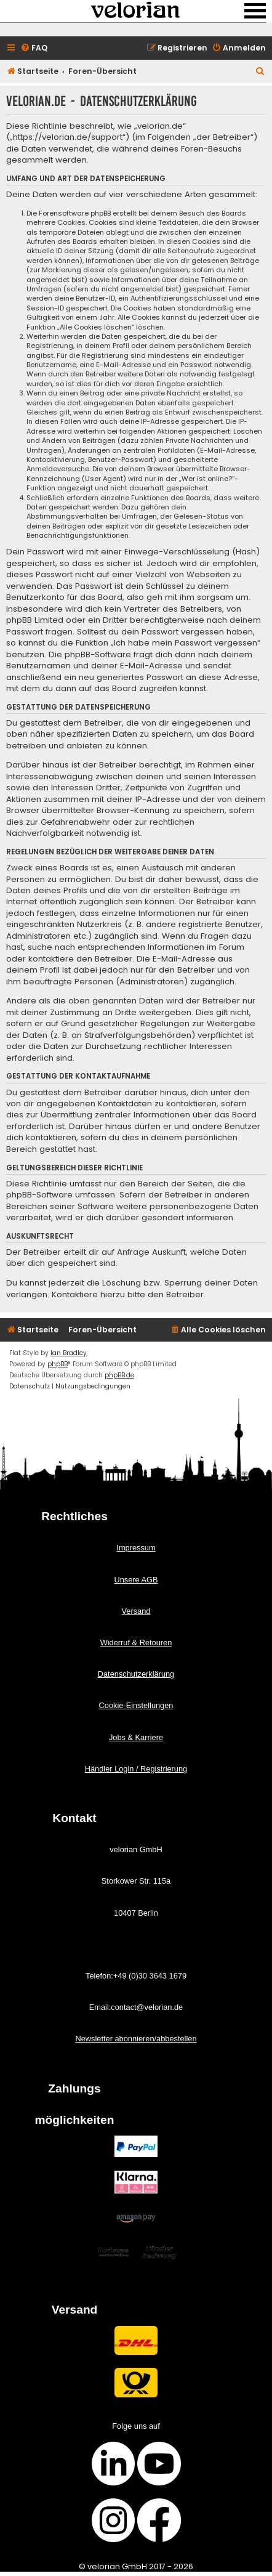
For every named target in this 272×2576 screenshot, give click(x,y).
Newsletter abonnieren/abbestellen (135, 2038)
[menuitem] (33, 48)
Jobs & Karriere (136, 1737)
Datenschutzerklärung (136, 1674)
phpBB (57, 1364)
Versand (136, 1611)
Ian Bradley (68, 1353)
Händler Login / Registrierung (136, 1768)
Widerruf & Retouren (136, 1642)
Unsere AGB (136, 1579)
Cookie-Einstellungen (136, 1705)
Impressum (135, 1547)
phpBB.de (119, 1375)
